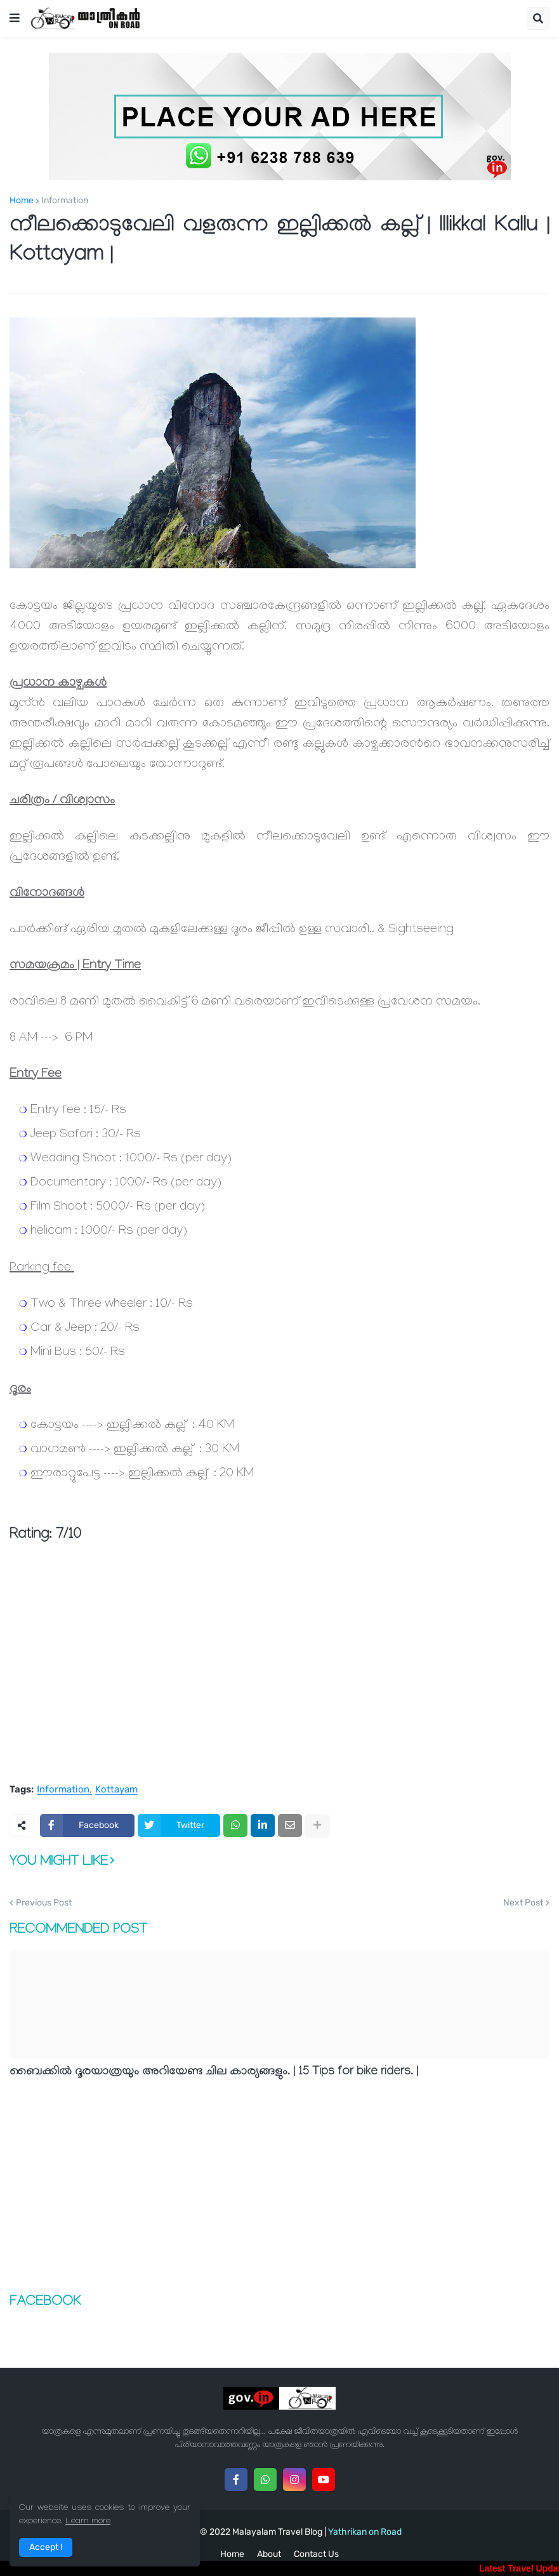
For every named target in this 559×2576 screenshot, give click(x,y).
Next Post (523, 1903)
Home (22, 200)
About (269, 2554)
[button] (14, 18)
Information (64, 200)
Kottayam (116, 1790)
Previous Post (44, 1903)
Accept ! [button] (45, 2547)
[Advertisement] (279, 1677)
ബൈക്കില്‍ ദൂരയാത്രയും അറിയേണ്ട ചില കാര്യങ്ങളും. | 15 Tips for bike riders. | (214, 2072)
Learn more (87, 2521)
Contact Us (316, 2554)
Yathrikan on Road (365, 2531)
